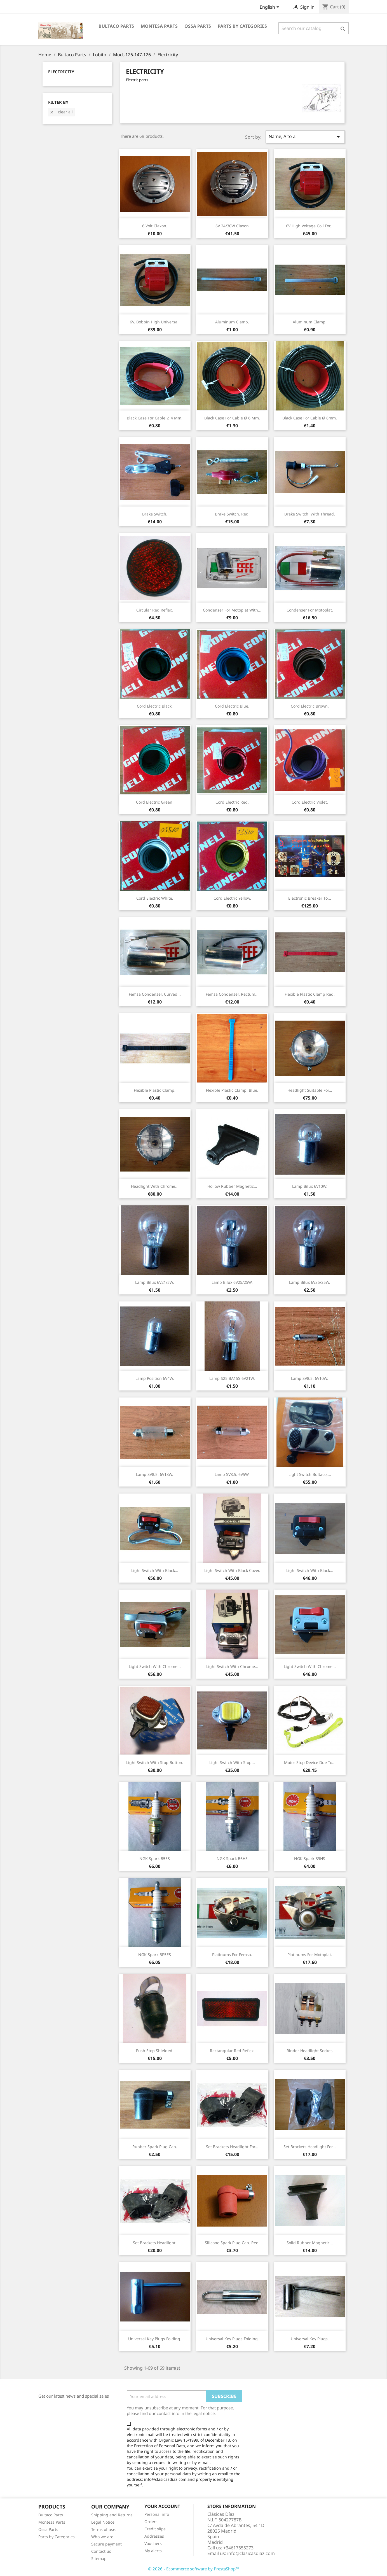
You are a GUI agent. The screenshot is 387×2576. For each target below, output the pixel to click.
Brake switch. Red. (232, 514)
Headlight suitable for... (309, 1090)
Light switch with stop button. (154, 1762)
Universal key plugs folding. (154, 2338)
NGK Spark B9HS (309, 1858)
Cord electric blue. (232, 706)
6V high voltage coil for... (310, 225)
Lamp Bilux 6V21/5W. (154, 1282)
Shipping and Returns (112, 2514)
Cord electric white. (154, 898)
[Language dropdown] (270, 7)
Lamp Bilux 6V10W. (309, 1186)
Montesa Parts (159, 26)
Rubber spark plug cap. (154, 2146)
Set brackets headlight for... (232, 2146)
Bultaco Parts (116, 26)
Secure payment (106, 2544)
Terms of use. (103, 2529)
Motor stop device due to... (310, 1762)
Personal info (156, 2514)
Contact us (101, 2551)
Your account (162, 2506)
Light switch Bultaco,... (310, 1474)
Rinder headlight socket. (310, 2050)
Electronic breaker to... (309, 898)
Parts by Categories (56, 2536)
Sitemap (99, 2558)
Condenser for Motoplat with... (232, 610)
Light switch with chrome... (155, 1666)
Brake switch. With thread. (309, 514)
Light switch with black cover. (232, 1570)
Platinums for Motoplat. (309, 1954)
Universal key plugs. (310, 2338)
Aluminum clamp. (232, 322)
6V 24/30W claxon (232, 225)
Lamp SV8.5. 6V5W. (232, 1474)
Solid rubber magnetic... (310, 2242)
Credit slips (155, 2528)
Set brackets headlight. (155, 2242)
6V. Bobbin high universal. (155, 322)
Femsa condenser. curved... (155, 994)
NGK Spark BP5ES (154, 1954)
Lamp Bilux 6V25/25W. (232, 1282)
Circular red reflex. (154, 610)
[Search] (313, 28)
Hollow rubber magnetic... (232, 1186)
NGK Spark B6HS (232, 1858)
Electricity (61, 71)
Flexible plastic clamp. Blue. (232, 1090)
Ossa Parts (197, 26)
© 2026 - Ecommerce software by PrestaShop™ (193, 2569)
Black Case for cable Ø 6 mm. (232, 418)
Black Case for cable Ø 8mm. (309, 418)
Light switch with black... (154, 1570)
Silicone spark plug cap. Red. (232, 2242)
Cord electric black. (155, 706)
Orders (151, 2521)
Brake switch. (154, 514)
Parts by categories (242, 26)
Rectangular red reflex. (232, 2050)
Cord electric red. (232, 802)
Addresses (154, 2536)
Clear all (61, 112)
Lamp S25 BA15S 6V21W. (232, 1378)
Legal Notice (102, 2522)
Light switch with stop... (232, 1762)
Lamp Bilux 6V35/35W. (309, 1282)
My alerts (153, 2550)
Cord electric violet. (310, 802)
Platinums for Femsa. (232, 1954)
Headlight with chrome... (155, 1186)
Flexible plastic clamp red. (310, 994)
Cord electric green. (154, 802)
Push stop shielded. (154, 2050)
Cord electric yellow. (232, 898)
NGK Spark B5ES (154, 1858)
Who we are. (102, 2536)
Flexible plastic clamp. (154, 1090)
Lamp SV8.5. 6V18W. (154, 1474)
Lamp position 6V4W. (154, 1378)
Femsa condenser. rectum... (232, 994)
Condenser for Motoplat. (310, 610)
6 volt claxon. (154, 225)
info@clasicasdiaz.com (251, 2553)
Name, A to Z (305, 136)
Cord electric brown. (310, 706)
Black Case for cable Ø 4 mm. (154, 418)
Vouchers (153, 2543)
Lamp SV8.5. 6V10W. (309, 1378)
